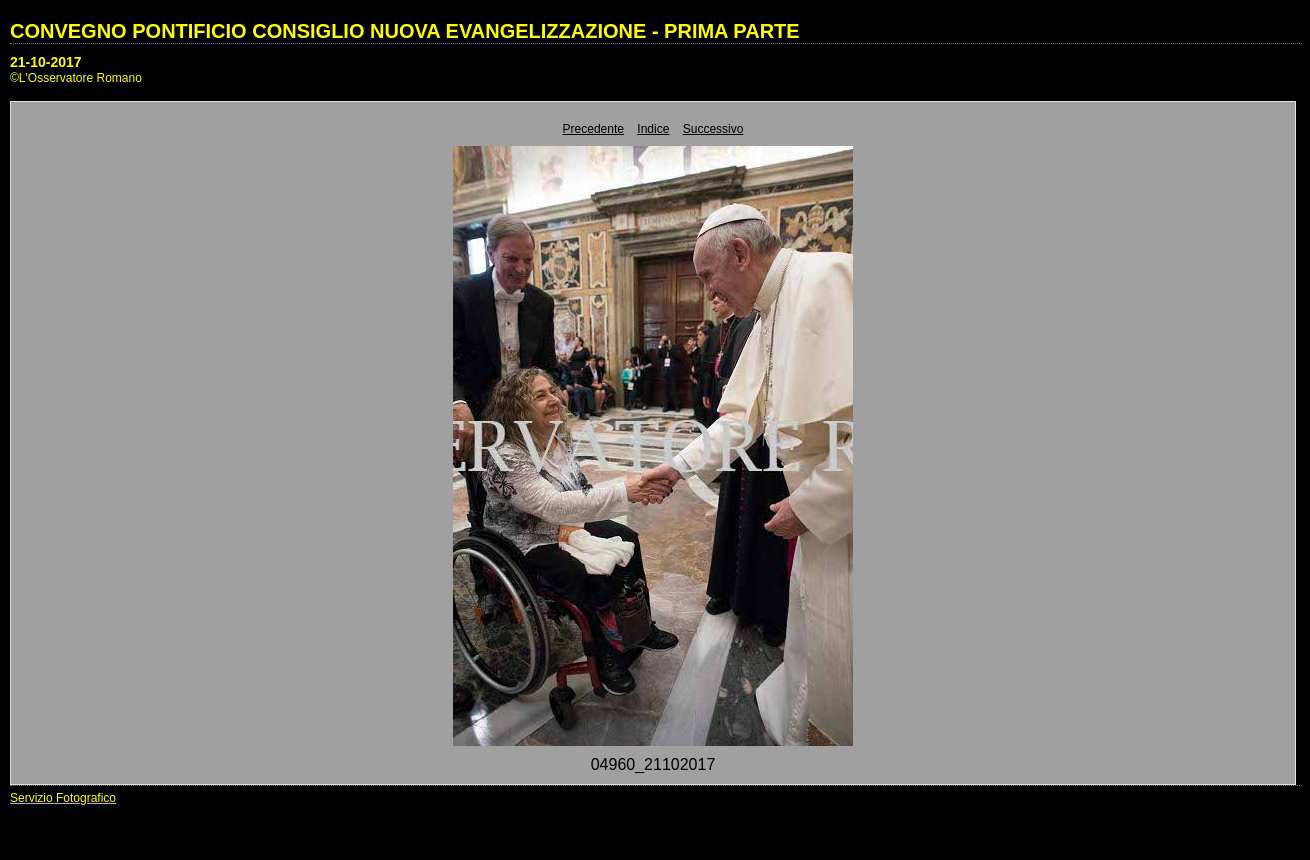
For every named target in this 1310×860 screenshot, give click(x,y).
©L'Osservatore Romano (76, 78)
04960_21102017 (653, 764)
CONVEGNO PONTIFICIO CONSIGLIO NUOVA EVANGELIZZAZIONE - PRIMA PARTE (405, 31)
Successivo (713, 129)
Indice (653, 129)
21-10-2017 (46, 62)
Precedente (593, 129)
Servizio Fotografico (63, 798)
